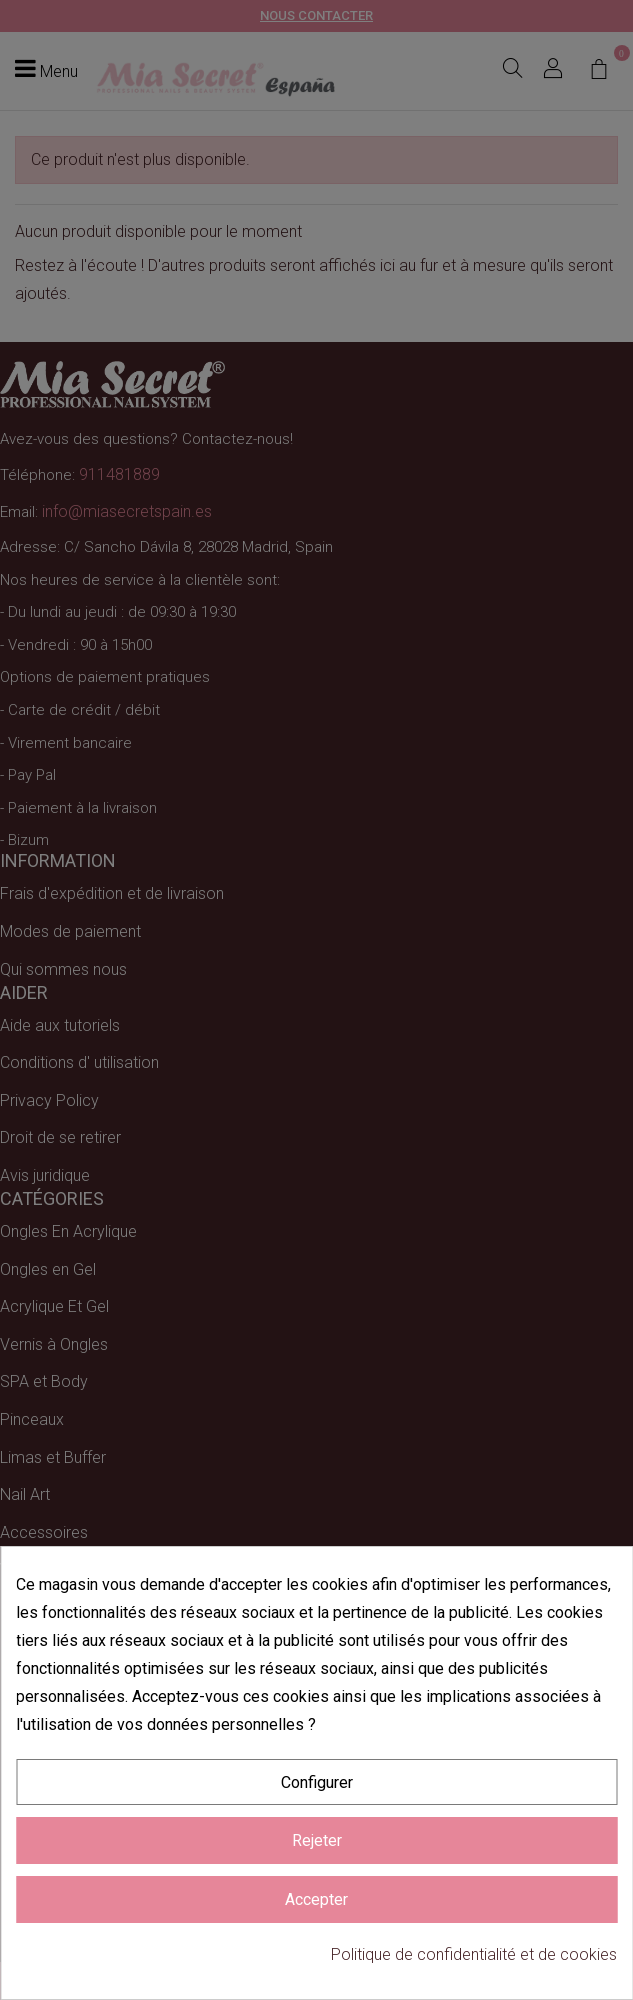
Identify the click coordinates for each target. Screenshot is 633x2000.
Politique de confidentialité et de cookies (474, 1954)
